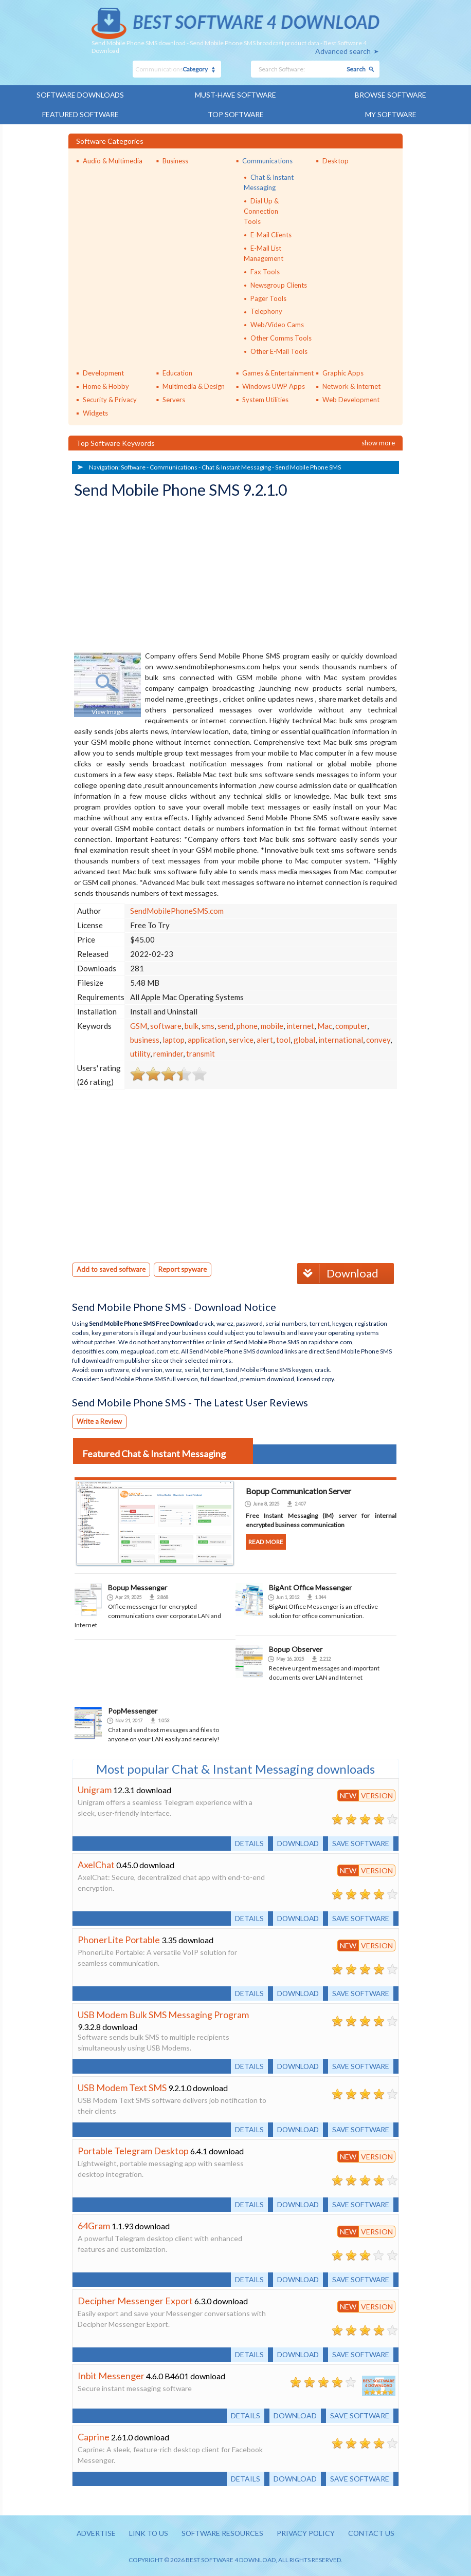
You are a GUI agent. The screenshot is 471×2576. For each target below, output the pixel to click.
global (304, 1038)
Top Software (235, 113)
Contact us (373, 2532)
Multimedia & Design (193, 385)
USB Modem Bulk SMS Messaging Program (163, 2013)
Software (133, 466)
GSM (138, 1024)
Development (103, 372)
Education (177, 372)
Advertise (94, 2532)
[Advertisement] (151, 575)
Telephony (266, 311)
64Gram (94, 2224)
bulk (191, 1024)
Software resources (222, 2532)
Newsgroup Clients (278, 284)
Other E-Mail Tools (278, 350)
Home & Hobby (106, 385)
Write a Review (99, 1420)
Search (356, 69)
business (144, 1038)
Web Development (350, 398)
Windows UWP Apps (273, 385)
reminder (168, 1052)
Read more (265, 1540)
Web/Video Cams (277, 324)
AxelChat (96, 1863)
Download (337, 1272)
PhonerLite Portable (119, 1938)
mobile (272, 1024)
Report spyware (182, 1268)
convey (378, 1038)
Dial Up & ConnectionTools (261, 210)
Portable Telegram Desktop (133, 2149)
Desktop (335, 160)
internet (300, 1024)
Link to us (147, 2532)
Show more (378, 442)
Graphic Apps (343, 372)
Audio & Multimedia (112, 160)
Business (175, 160)
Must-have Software (235, 94)
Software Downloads (80, 94)
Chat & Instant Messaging (236, 466)
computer (351, 1024)
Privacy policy (307, 2532)
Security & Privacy (110, 398)
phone (247, 1024)
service (241, 1038)
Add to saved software (111, 1268)
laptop (173, 1038)
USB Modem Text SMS (122, 2086)
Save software (359, 1841)
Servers (173, 398)
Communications (267, 160)
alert (265, 1038)
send (225, 1024)
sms (208, 1024)
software (166, 1024)
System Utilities (265, 398)
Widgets (95, 412)
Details (245, 1841)
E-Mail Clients (271, 234)
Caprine (94, 2435)
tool (283, 1038)
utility (140, 1052)
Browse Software (391, 94)
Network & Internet (351, 385)
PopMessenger (132, 1709)
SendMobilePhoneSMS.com (177, 909)
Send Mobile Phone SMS (308, 466)
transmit (200, 1052)
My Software (390, 113)
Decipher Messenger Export (135, 2299)
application (207, 1038)
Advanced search (343, 51)
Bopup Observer (295, 1647)
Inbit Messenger (111, 2374)
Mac (324, 1024)
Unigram (95, 1788)
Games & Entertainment (278, 372)
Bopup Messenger (137, 1586)
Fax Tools (265, 271)
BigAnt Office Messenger (310, 1586)
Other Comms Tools (281, 337)
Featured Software (80, 113)
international (340, 1038)
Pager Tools (268, 297)
